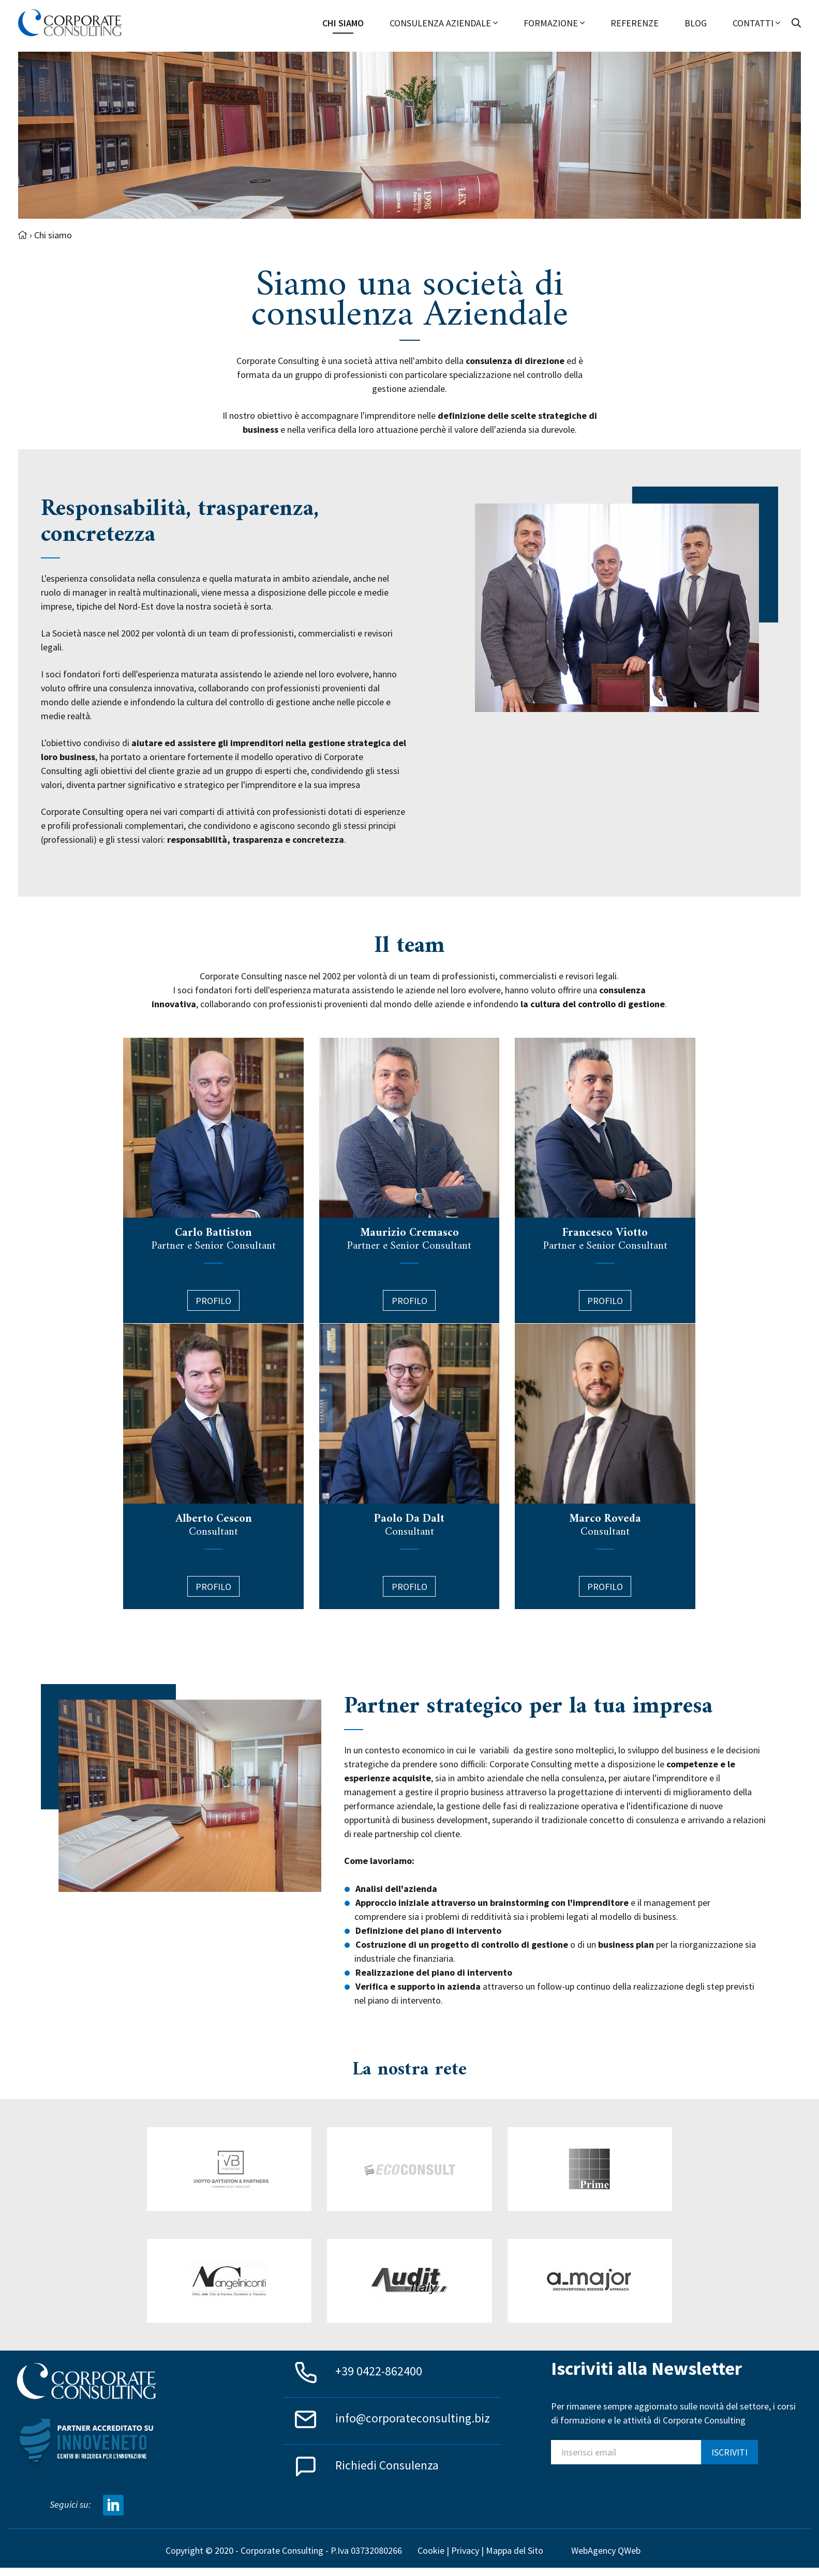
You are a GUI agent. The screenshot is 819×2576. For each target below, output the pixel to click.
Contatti (756, 23)
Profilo (213, 1301)
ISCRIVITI (729, 2452)
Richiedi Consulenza (387, 2465)
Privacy (465, 2550)
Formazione (554, 23)
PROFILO (409, 1587)
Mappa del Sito (514, 2550)
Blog (695, 23)
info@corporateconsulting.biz (412, 2418)
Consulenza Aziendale (444, 23)
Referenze (634, 23)
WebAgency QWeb (606, 2550)
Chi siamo (343, 23)
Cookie (431, 2550)
